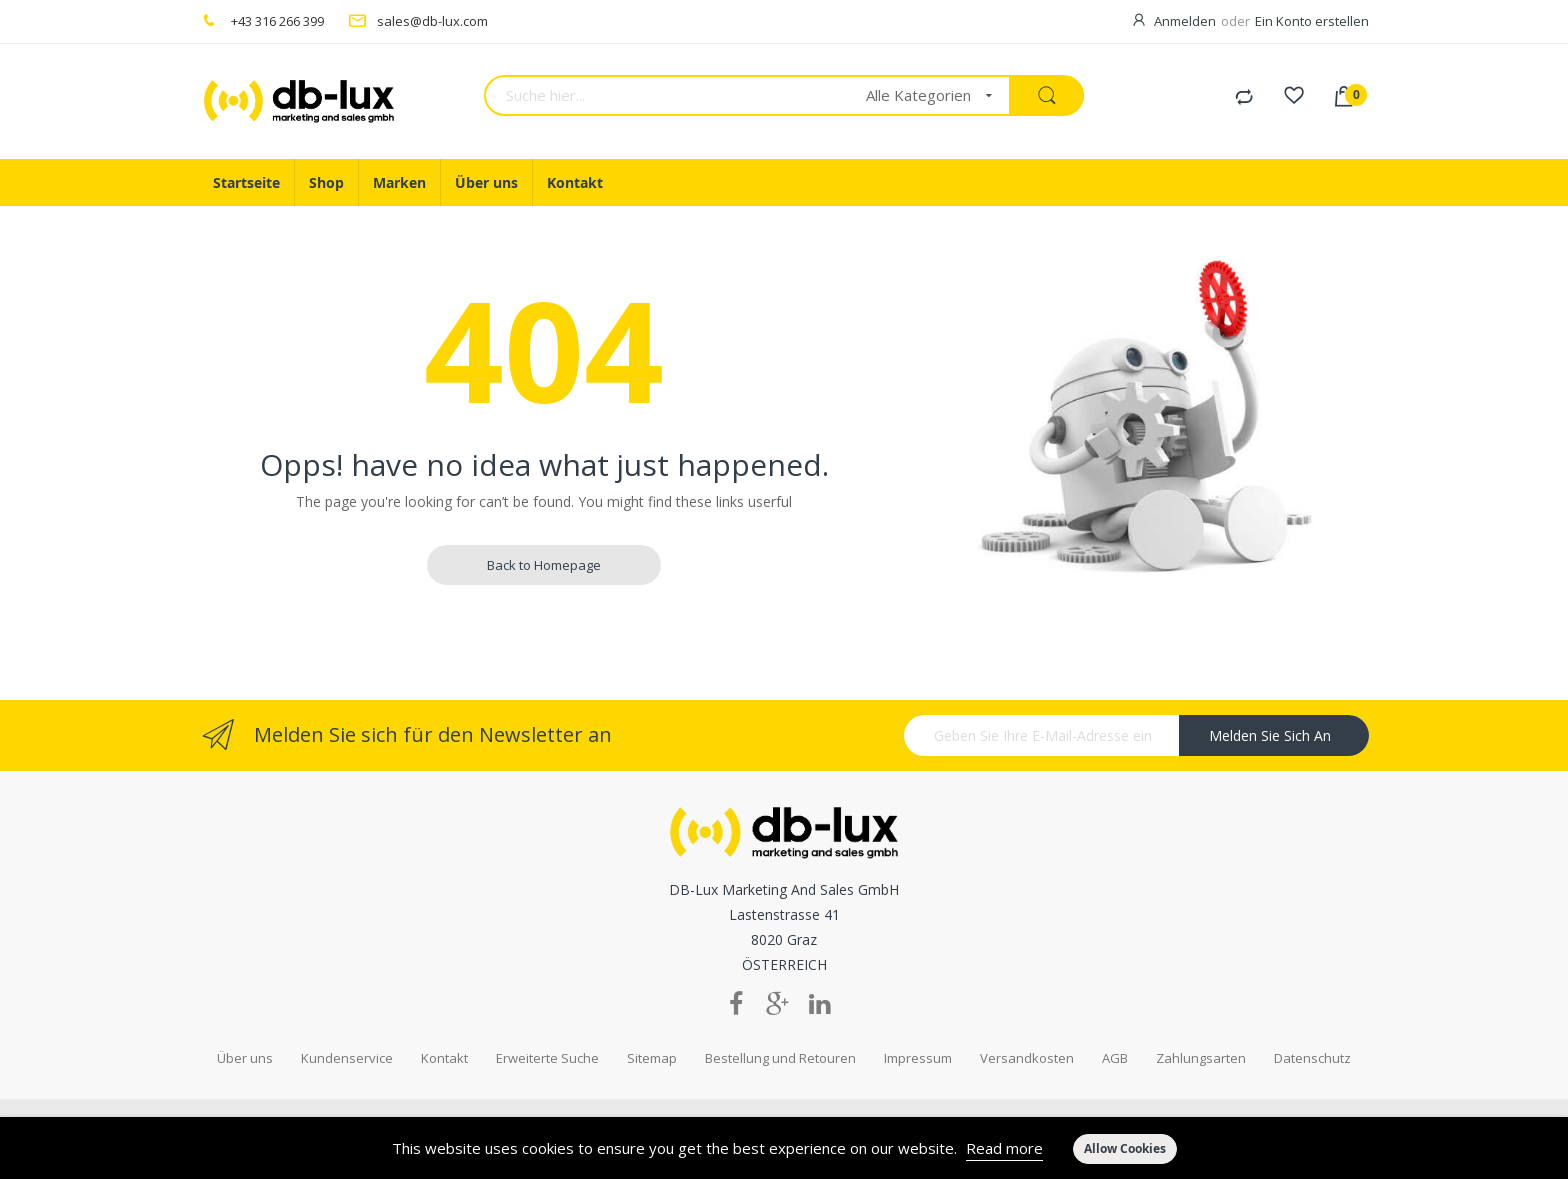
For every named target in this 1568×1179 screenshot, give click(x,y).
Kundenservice (347, 1058)
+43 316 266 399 (277, 21)
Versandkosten (1027, 1058)
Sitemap (652, 1058)
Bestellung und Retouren (780, 1058)
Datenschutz (1312, 1058)
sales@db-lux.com (432, 21)
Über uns (245, 1058)
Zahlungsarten (1201, 1058)
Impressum (918, 1058)
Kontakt (444, 1058)
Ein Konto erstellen (1312, 21)
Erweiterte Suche (547, 1058)
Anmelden (1185, 21)
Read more (1004, 1148)
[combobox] (668, 95)
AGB (1115, 1058)
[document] (784, 1148)
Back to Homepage (544, 565)
